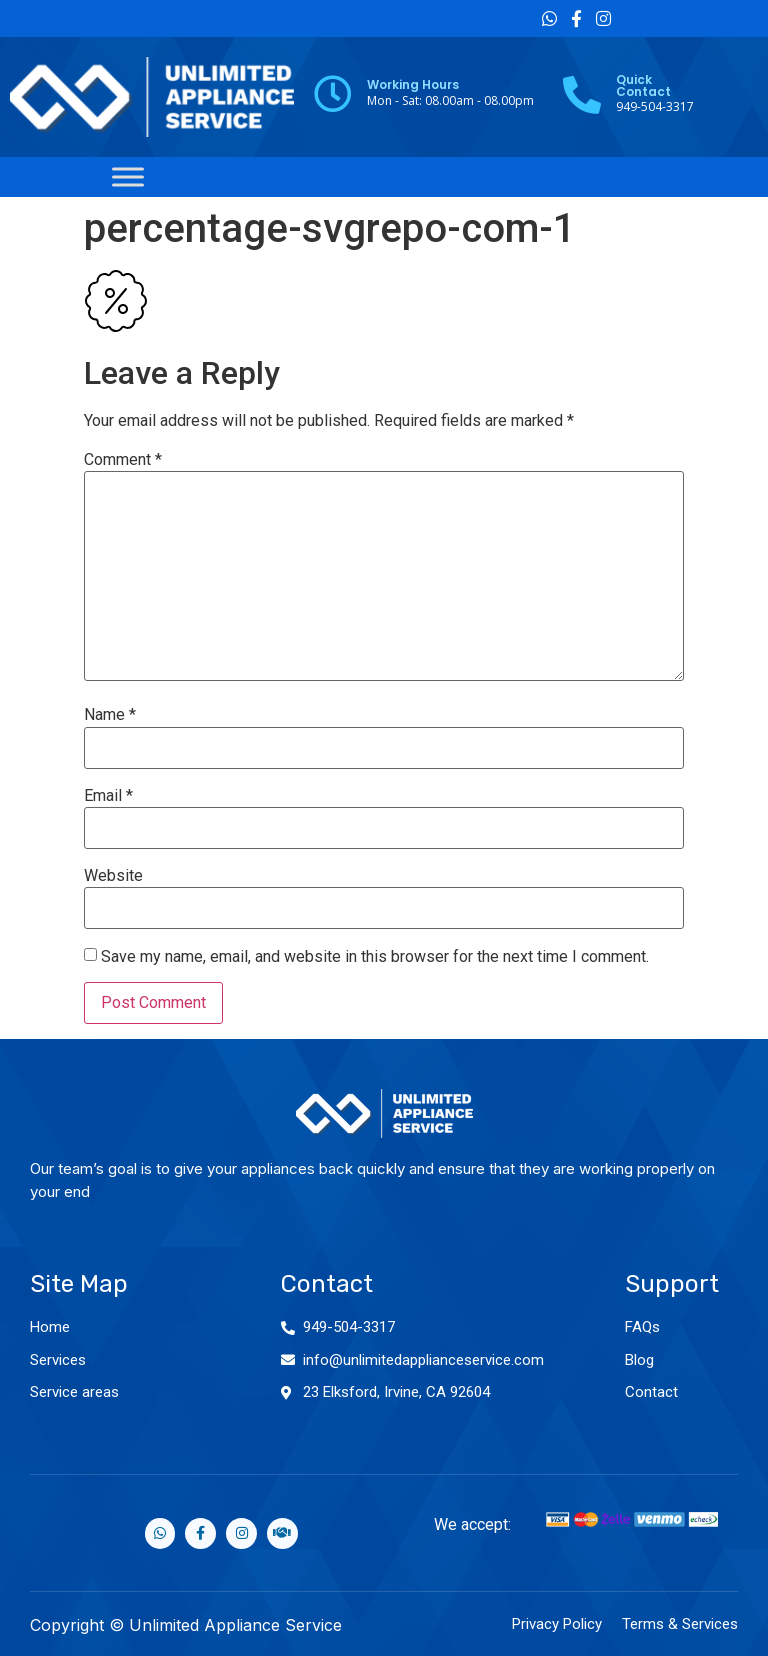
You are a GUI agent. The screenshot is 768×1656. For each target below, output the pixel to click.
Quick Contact (643, 85)
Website (113, 876)
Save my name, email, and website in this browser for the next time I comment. (375, 957)
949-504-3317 (349, 1327)
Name (110, 715)
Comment (123, 460)
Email (108, 796)
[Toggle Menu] (128, 176)
